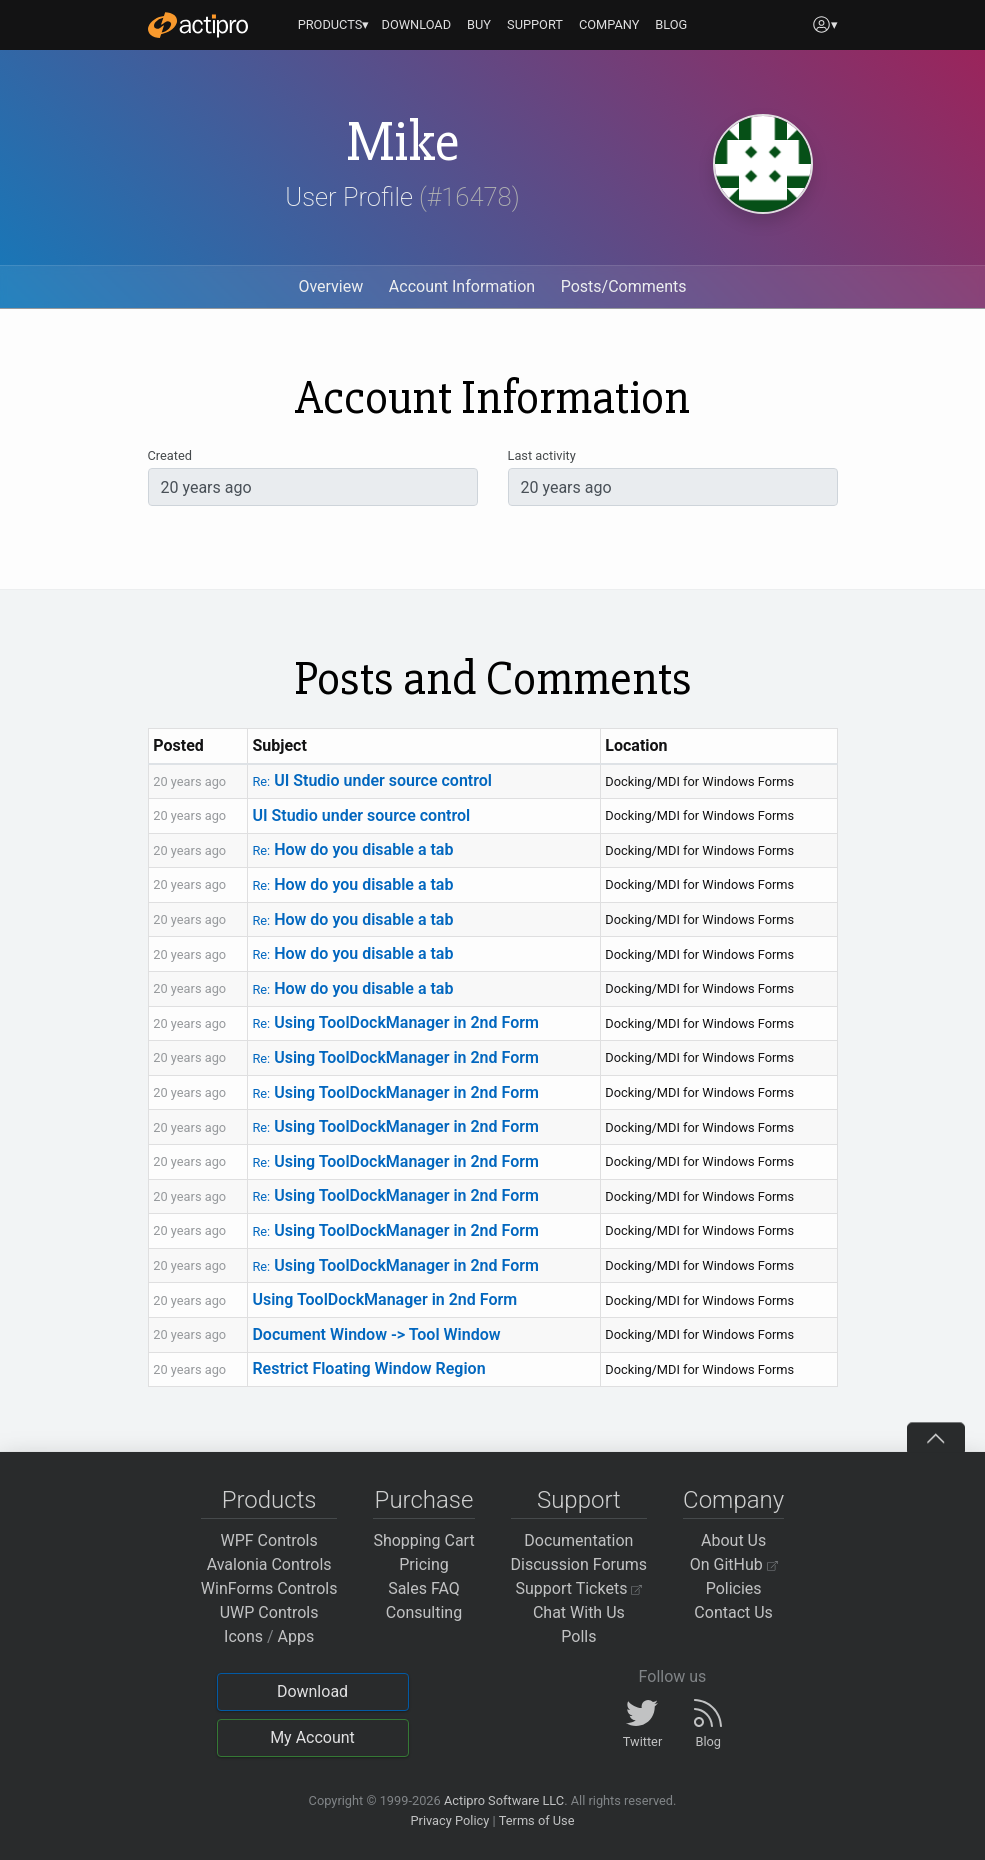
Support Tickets (579, 1588)
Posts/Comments (624, 286)
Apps (296, 1636)
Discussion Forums (579, 1564)
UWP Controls (269, 1612)
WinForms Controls (269, 1588)
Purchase (424, 1500)
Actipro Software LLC (504, 1800)
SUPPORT (535, 24)
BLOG (671, 24)
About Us (733, 1540)
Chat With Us (579, 1612)
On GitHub (734, 1564)
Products (269, 1500)
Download (312, 1691)
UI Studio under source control (372, 780)
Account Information (462, 286)
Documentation (578, 1540)
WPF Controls (269, 1540)
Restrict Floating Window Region (368, 1368)
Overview (330, 286)
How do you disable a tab (352, 849)
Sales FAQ (424, 1588)
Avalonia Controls (269, 1564)
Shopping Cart (423, 1540)
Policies (734, 1588)
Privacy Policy (449, 1820)
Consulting (424, 1612)
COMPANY (609, 24)
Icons (243, 1636)
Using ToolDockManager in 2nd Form (395, 1022)
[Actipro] (198, 25)
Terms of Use (537, 1820)
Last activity (542, 455)
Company (733, 1500)
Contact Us (733, 1612)
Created (170, 455)
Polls (578, 1636)
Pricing (424, 1564)
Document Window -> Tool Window (376, 1334)
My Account (312, 1737)
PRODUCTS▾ (334, 24)
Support (579, 1500)
